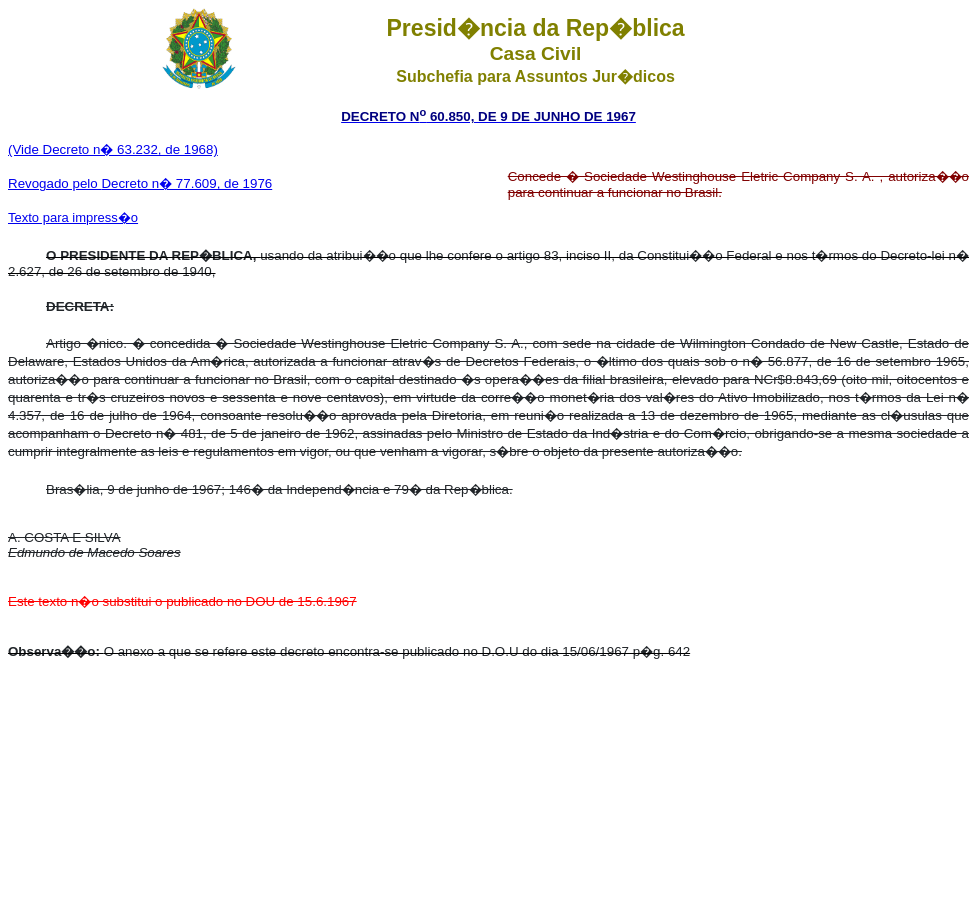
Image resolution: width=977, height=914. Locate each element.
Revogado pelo (54, 183)
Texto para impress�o (73, 217)
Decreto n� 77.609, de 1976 (186, 183)
